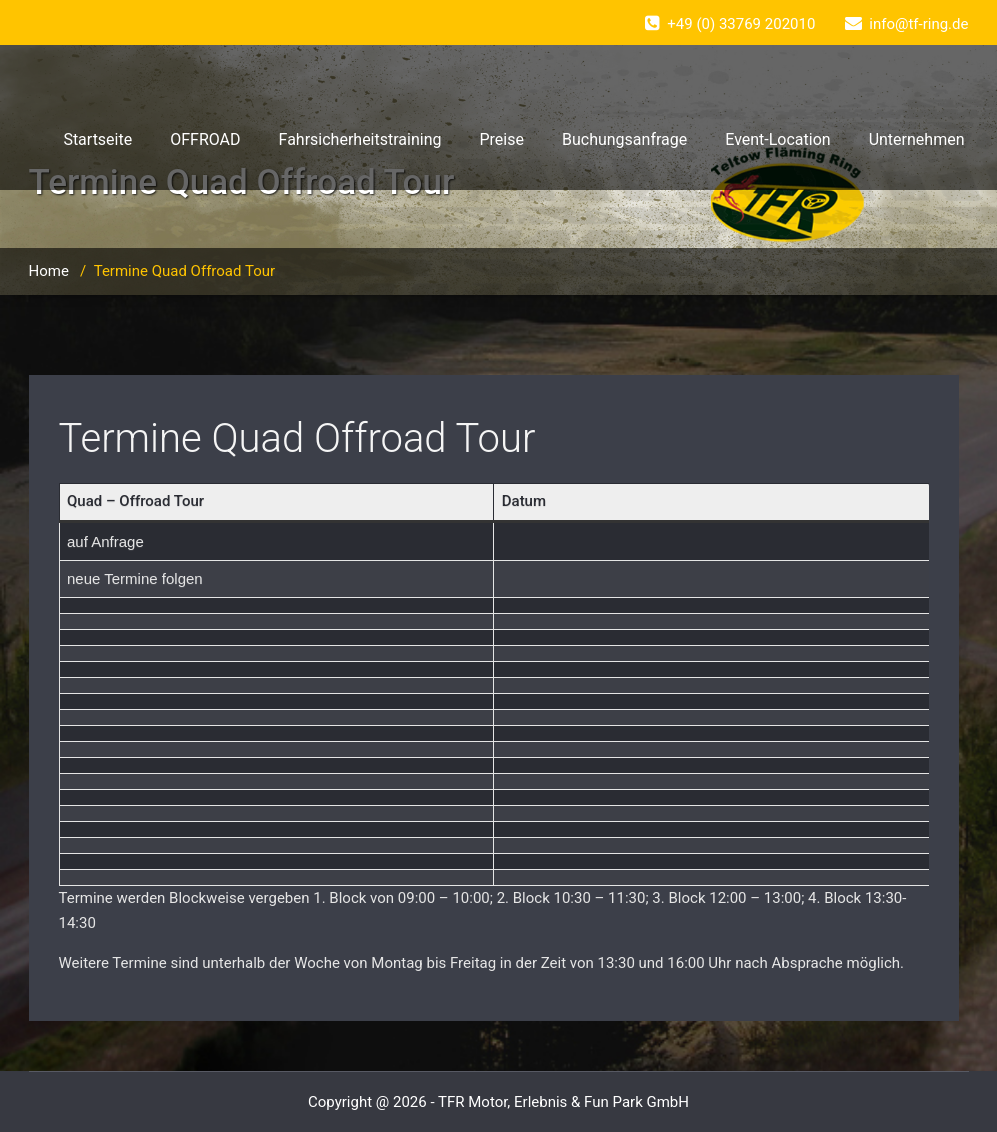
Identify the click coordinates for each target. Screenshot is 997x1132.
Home (49, 271)
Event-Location (777, 139)
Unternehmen (917, 139)
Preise (501, 139)
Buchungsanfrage (624, 139)
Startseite (97, 139)
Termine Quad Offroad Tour (297, 438)
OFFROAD (205, 139)
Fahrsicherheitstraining (360, 139)
